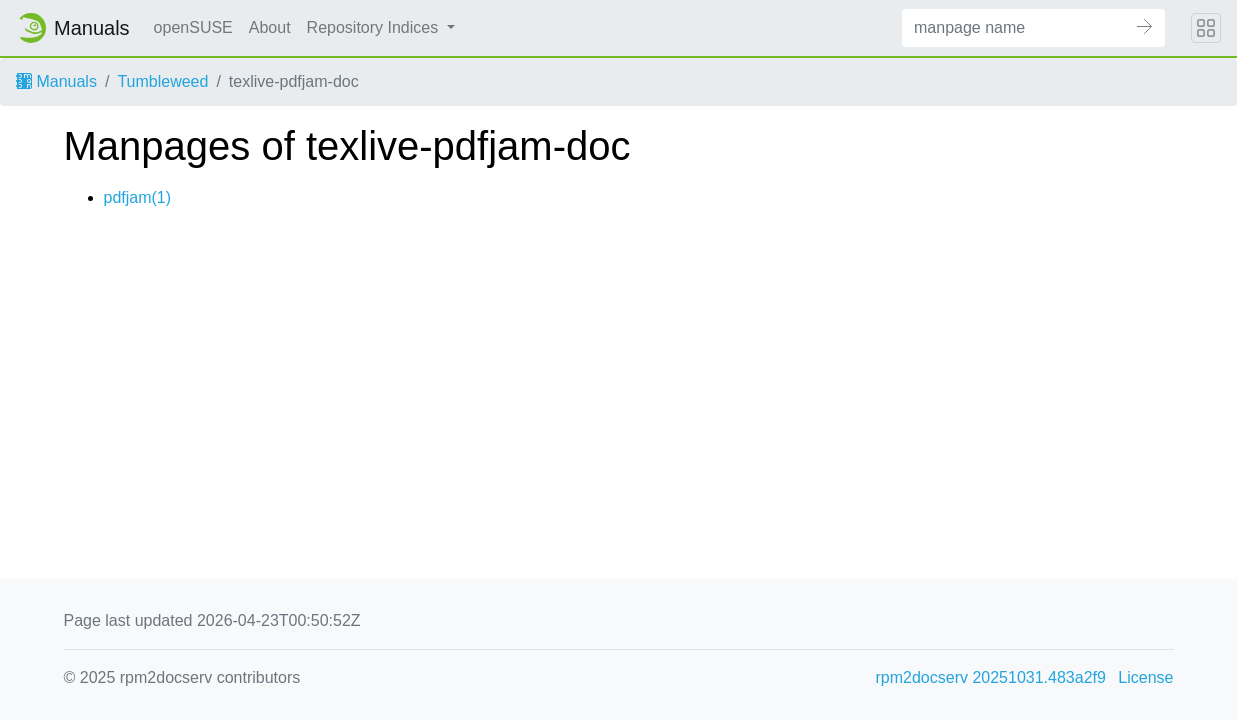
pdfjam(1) (138, 197)
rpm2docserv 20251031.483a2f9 (991, 677)
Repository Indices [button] (375, 27)
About (270, 27)
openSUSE (193, 27)
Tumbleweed (162, 81)
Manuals (56, 81)
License (1145, 677)
